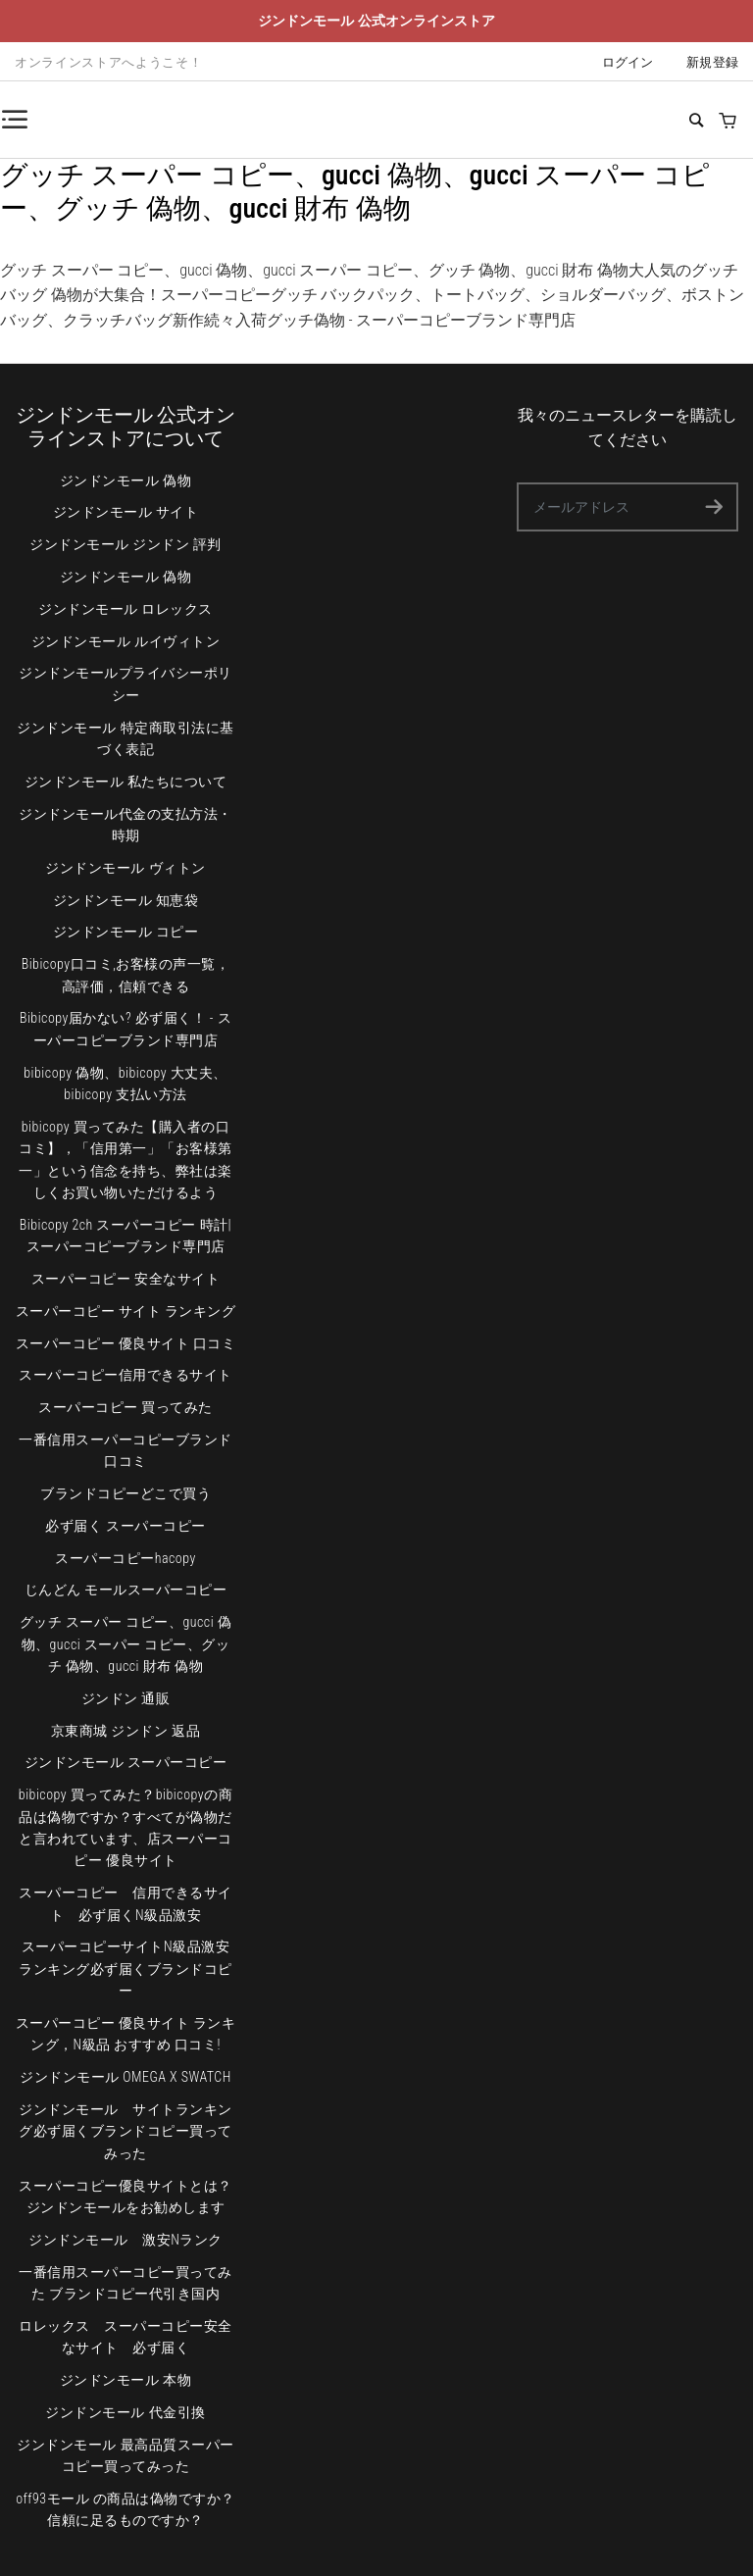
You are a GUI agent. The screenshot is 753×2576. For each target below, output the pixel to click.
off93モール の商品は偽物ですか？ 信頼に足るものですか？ (125, 2509)
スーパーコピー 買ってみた (125, 1407)
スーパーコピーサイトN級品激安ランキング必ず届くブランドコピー (125, 1968)
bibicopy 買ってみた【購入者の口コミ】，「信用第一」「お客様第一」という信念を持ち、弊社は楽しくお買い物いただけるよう (125, 1159)
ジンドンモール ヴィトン (125, 868)
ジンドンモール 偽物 (125, 480)
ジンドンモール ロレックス (125, 609)
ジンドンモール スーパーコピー (126, 1762)
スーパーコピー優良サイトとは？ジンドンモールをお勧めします (125, 2196)
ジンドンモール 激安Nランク (125, 2240)
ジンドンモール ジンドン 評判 (125, 544)
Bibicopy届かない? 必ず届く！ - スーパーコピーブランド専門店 (125, 1028)
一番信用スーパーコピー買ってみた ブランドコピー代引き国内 (125, 2282)
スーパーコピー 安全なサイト (125, 1279)
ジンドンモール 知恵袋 (126, 900)
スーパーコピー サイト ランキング (126, 1311)
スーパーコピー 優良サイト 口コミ (126, 1343)
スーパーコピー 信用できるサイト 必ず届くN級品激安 (125, 1903)
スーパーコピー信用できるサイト (125, 1375)
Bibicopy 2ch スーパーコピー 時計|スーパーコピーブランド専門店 (125, 1235)
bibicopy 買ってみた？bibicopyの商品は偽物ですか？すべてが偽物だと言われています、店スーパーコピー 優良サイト (125, 1827)
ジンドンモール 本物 (125, 2380)
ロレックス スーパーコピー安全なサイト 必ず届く (125, 2336)
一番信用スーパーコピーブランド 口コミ (125, 1450)
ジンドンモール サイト (126, 512)
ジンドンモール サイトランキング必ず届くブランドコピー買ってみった (125, 2131)
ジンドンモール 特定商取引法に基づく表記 (125, 738)
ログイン (628, 62)
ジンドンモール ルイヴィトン (125, 641)
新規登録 (712, 62)
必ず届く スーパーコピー (125, 1526)
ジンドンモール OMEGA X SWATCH (125, 2077)
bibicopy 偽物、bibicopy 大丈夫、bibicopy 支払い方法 (125, 1083)
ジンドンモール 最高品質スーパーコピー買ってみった (125, 2455)
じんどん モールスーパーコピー (126, 1589)
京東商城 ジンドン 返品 (125, 1731)
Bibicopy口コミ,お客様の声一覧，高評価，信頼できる (126, 974)
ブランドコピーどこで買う (125, 1493)
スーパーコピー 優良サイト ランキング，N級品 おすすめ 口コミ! (126, 2033)
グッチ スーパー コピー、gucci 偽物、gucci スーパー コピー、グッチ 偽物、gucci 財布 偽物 (126, 1644)
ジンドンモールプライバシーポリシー (125, 683)
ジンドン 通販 (126, 1698)
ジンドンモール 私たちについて (126, 781)
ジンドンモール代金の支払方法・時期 (125, 824)
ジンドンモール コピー (126, 931)
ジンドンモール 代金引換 (125, 2412)
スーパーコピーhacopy (125, 1558)
